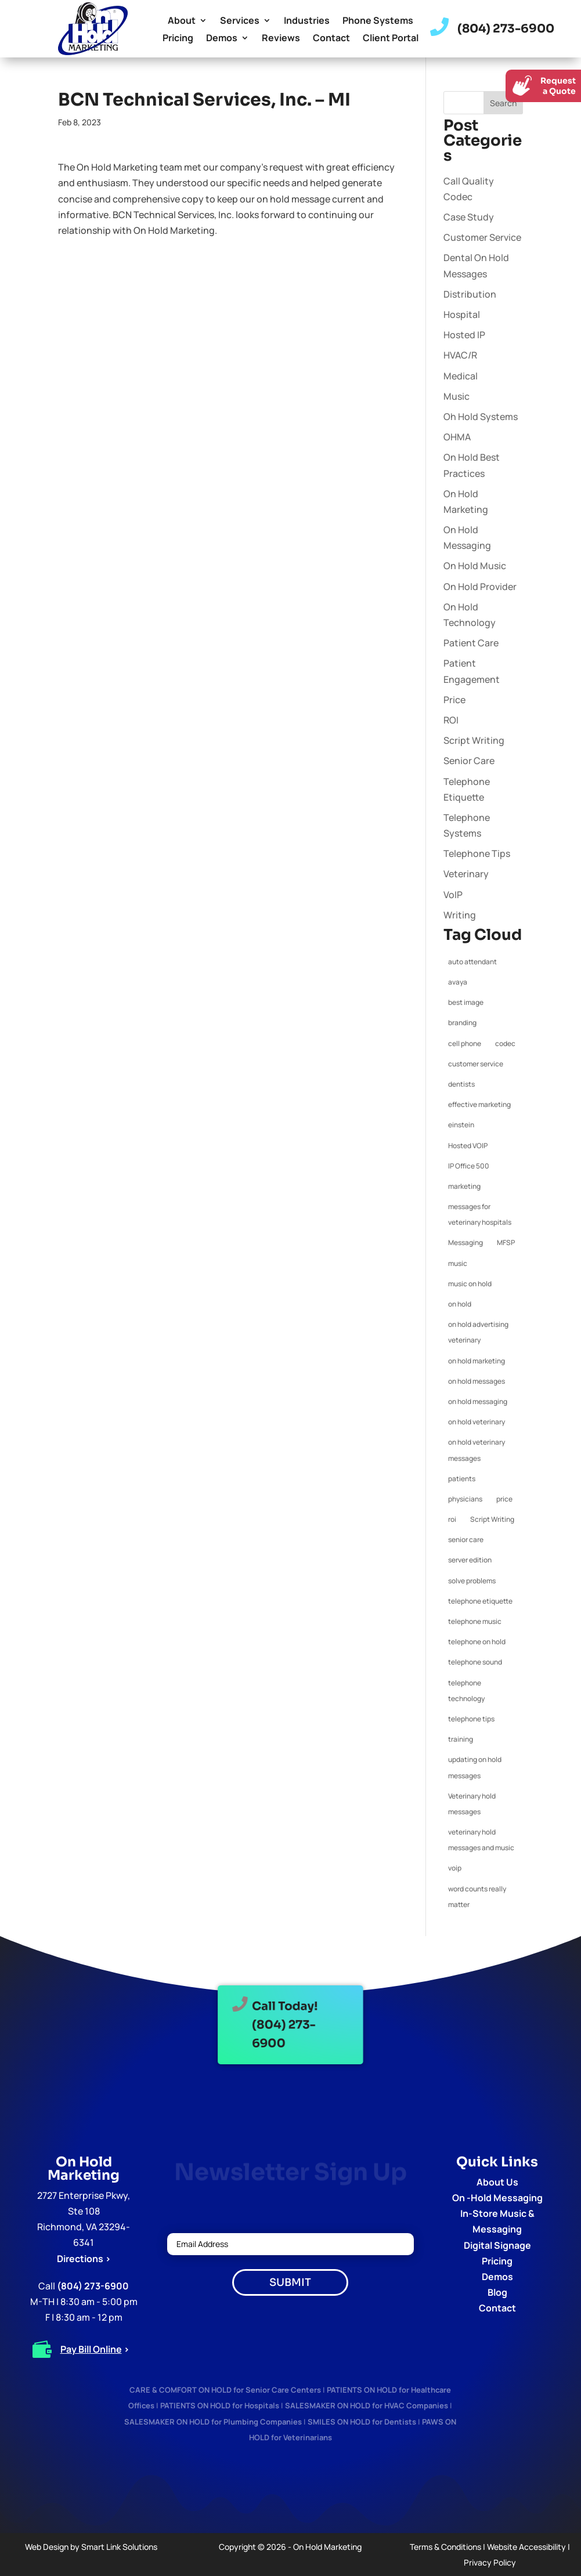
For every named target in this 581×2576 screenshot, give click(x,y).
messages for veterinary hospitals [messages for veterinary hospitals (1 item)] (479, 1214)
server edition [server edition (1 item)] (470, 1560)
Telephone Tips (476, 853)
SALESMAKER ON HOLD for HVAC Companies (366, 2405)
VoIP (453, 894)
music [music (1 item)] (457, 1263)
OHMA (457, 436)
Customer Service (482, 237)
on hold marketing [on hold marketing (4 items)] (476, 1361)
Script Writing (473, 740)
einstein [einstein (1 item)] (461, 1125)
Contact (331, 39)
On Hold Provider (480, 586)
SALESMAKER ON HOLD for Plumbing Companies (213, 2421)
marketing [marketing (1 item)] (464, 1186)
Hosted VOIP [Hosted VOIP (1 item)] (468, 1145)
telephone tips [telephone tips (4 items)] (471, 1719)
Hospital (461, 314)
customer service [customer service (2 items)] (475, 1064)
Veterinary (466, 873)
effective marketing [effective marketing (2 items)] (479, 1104)
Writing (459, 915)
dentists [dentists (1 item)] (461, 1084)
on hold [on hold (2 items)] (459, 1304)
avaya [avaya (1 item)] (457, 982)
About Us (497, 2182)
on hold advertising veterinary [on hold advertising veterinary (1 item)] (478, 1332)
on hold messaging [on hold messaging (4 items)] (477, 1401)
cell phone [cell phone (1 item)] (464, 1043)
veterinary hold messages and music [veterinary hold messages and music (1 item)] (481, 1840)
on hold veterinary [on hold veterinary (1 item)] (476, 1422)
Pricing (178, 39)
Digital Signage (497, 2245)
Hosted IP (464, 334)
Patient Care (471, 642)
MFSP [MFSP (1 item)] (506, 1242)
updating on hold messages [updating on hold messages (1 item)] (474, 1767)
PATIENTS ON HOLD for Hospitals (219, 2405)
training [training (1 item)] (460, 1739)
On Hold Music (474, 565)
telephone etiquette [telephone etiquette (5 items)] (480, 1601)
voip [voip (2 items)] (454, 1868)
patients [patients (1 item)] (461, 1479)
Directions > (84, 2258)
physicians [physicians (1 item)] (465, 1499)
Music (456, 396)
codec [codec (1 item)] (505, 1043)
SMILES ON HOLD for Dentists (362, 2421)
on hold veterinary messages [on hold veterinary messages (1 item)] (476, 1450)
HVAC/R (460, 355)
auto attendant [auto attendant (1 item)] (472, 962)
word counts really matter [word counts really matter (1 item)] (477, 1896)
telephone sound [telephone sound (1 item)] (475, 1662)
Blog (497, 2292)
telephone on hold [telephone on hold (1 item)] (477, 1642)
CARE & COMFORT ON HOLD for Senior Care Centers (225, 2390)
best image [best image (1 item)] (465, 1002)
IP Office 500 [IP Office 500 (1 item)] (468, 1166)
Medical (460, 376)
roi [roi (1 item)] (452, 1519)
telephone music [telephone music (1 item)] (474, 1621)
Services (239, 21)
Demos (221, 39)
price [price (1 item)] (504, 1499)
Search (503, 102)
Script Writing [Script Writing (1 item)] (492, 1519)
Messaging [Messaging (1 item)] (465, 1242)
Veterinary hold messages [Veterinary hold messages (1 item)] (472, 1804)
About (182, 21)
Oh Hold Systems (480, 416)
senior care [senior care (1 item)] (465, 1539)
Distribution (469, 294)
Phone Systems (377, 21)
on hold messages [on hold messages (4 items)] (476, 1381)
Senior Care (469, 760)
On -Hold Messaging (497, 2197)
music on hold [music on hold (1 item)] (470, 1284)
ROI (451, 720)
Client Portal (390, 39)
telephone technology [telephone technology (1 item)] (466, 1690)
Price (454, 699)
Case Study (468, 217)
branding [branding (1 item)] (462, 1022)
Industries (307, 21)
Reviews (281, 39)
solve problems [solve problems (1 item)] (472, 1581)
